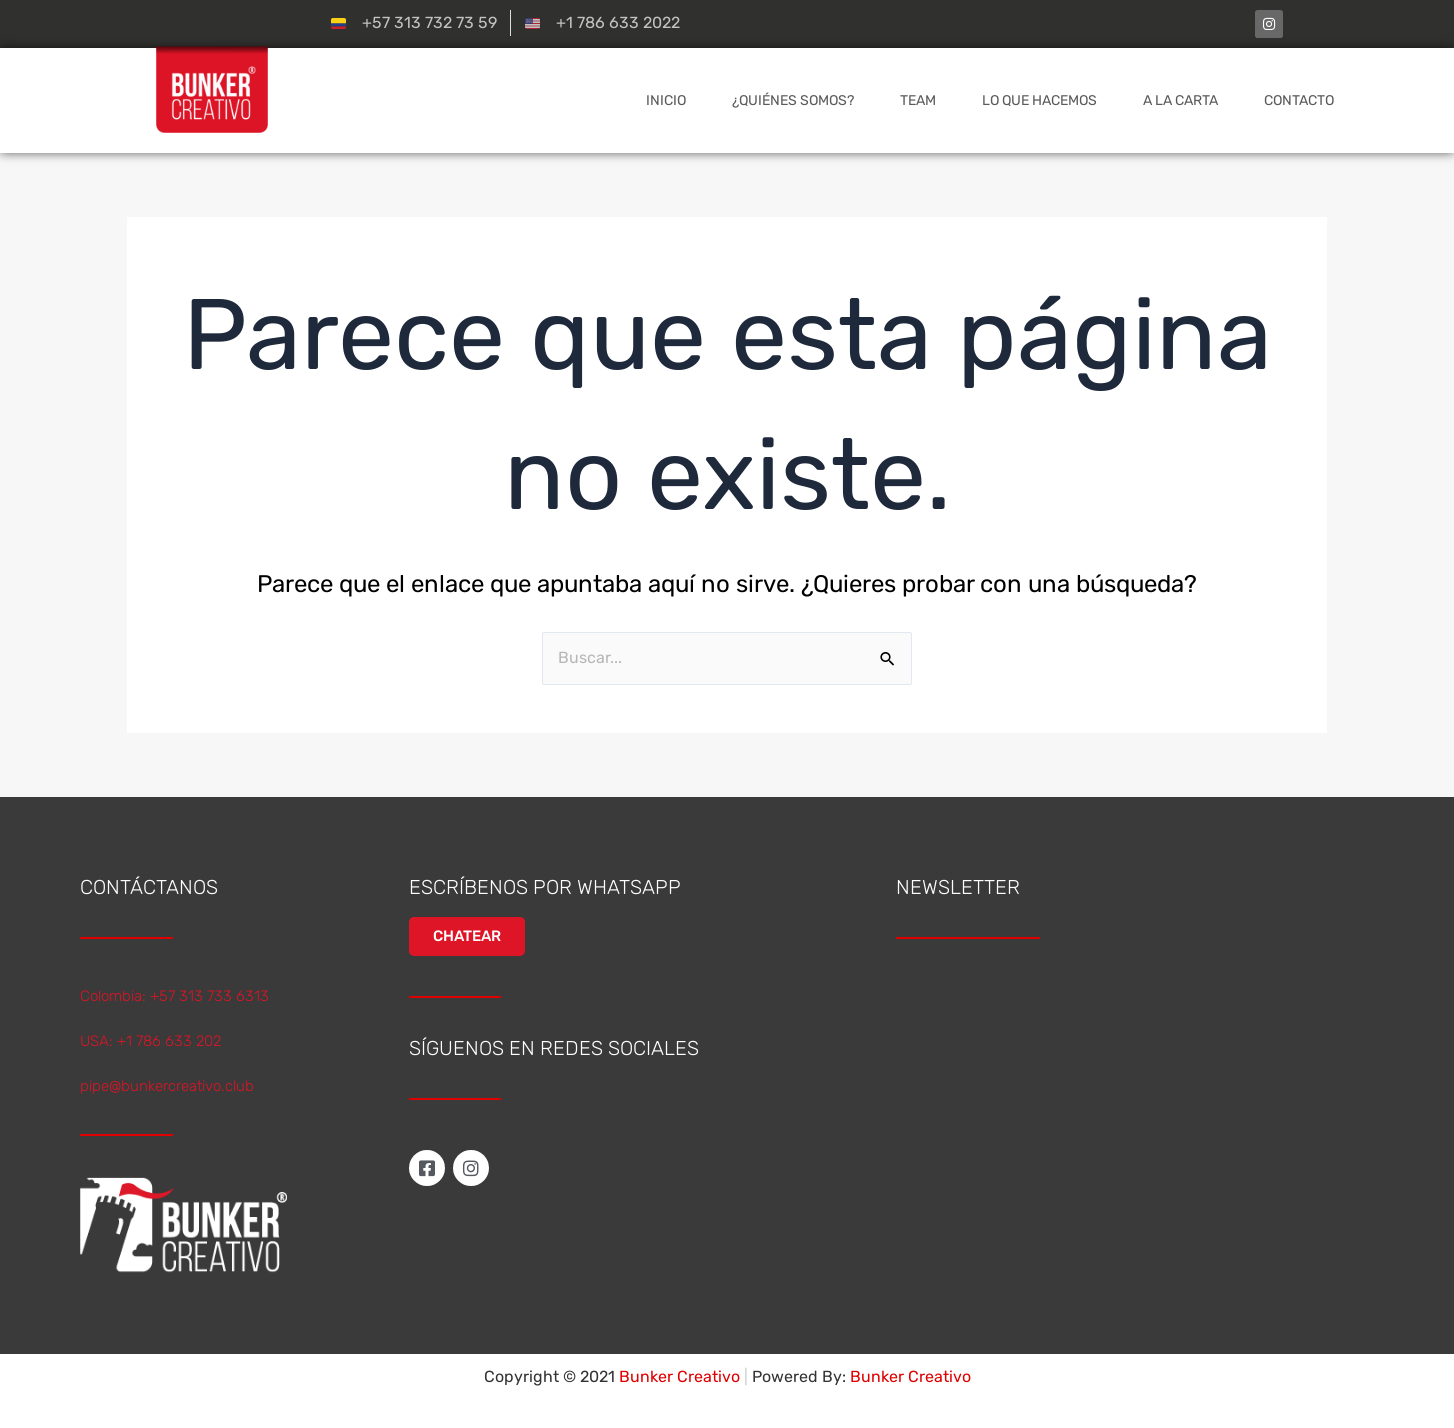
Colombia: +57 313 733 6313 (174, 996)
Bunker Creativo (910, 1376)
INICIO (666, 100)
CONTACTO (1299, 100)
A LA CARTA (1180, 100)
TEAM (918, 100)
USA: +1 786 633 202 (150, 1041)
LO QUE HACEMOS (1039, 100)
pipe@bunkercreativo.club (167, 1086)
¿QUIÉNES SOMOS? (793, 100)
